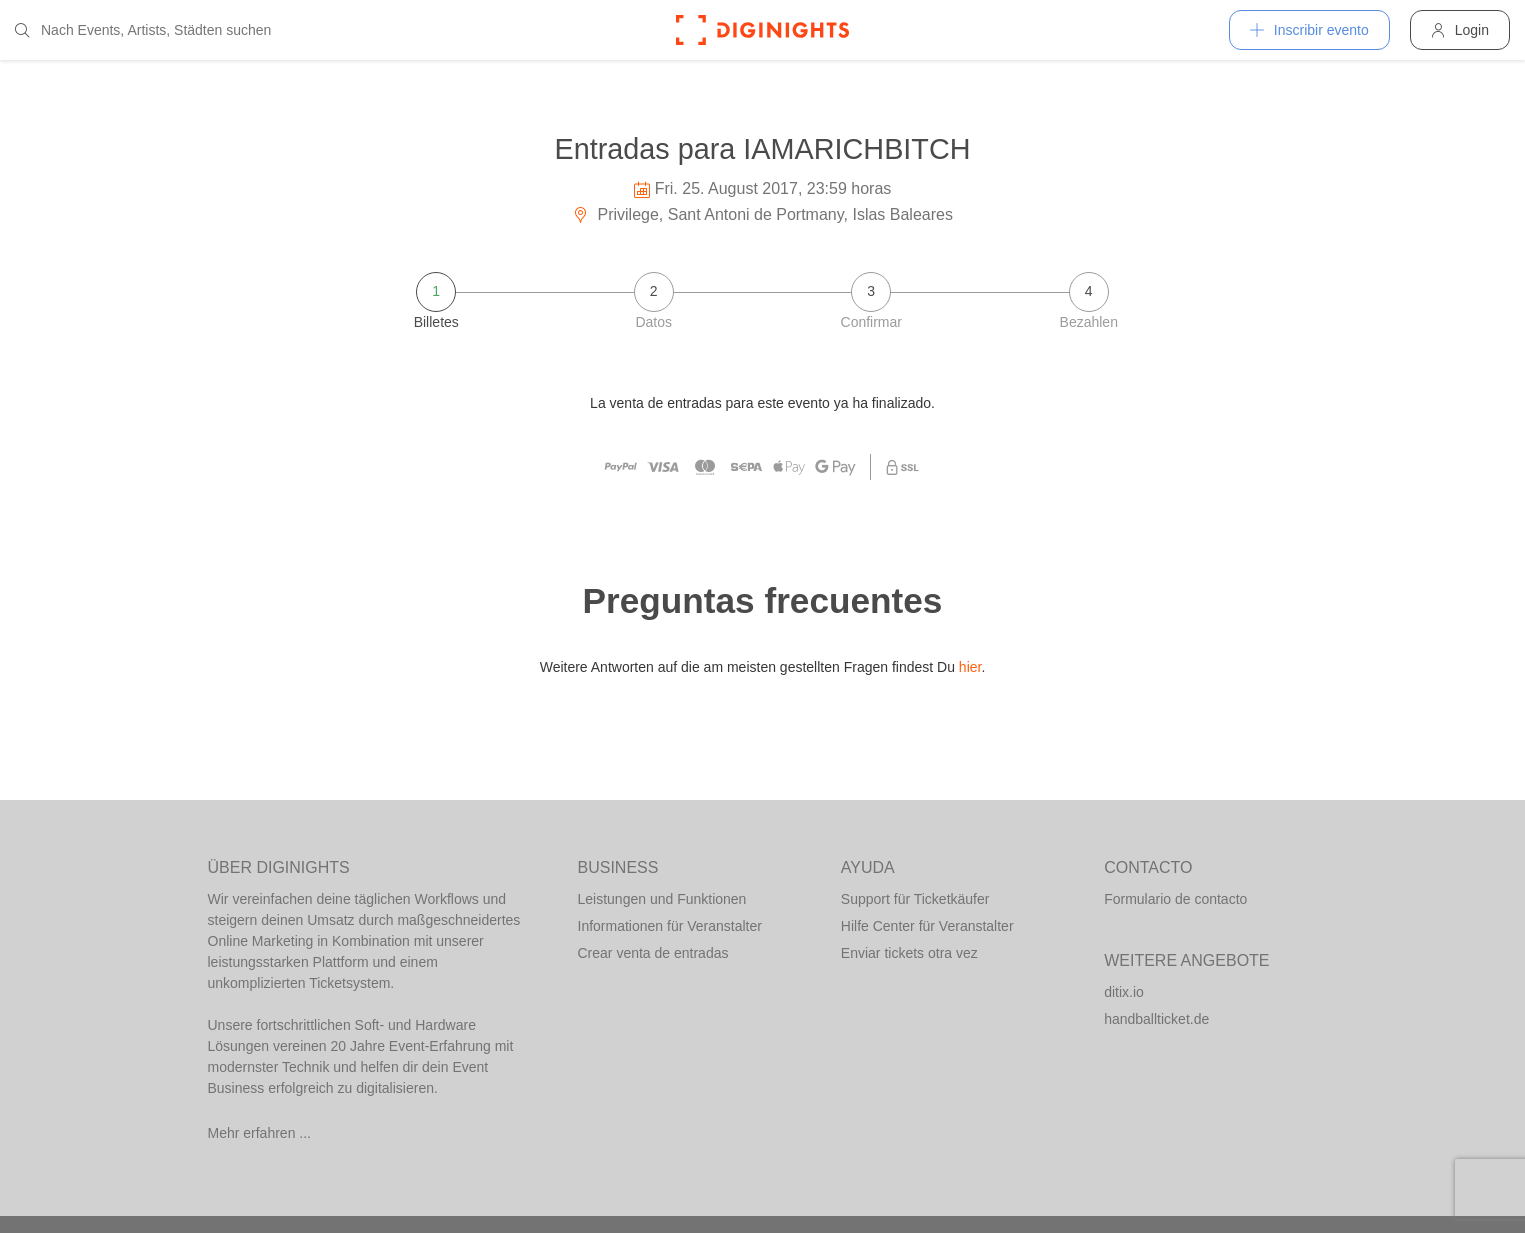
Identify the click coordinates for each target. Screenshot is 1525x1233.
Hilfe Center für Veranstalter (927, 926)
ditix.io (1124, 992)
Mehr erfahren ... (260, 1133)
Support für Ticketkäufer (915, 899)
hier (970, 667)
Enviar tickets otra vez (909, 953)
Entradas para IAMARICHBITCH (762, 149)
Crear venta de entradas (653, 953)
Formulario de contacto (1175, 899)
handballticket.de (1156, 1019)
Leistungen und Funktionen (662, 899)
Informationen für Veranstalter (670, 926)
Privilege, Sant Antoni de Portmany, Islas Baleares (762, 214)
